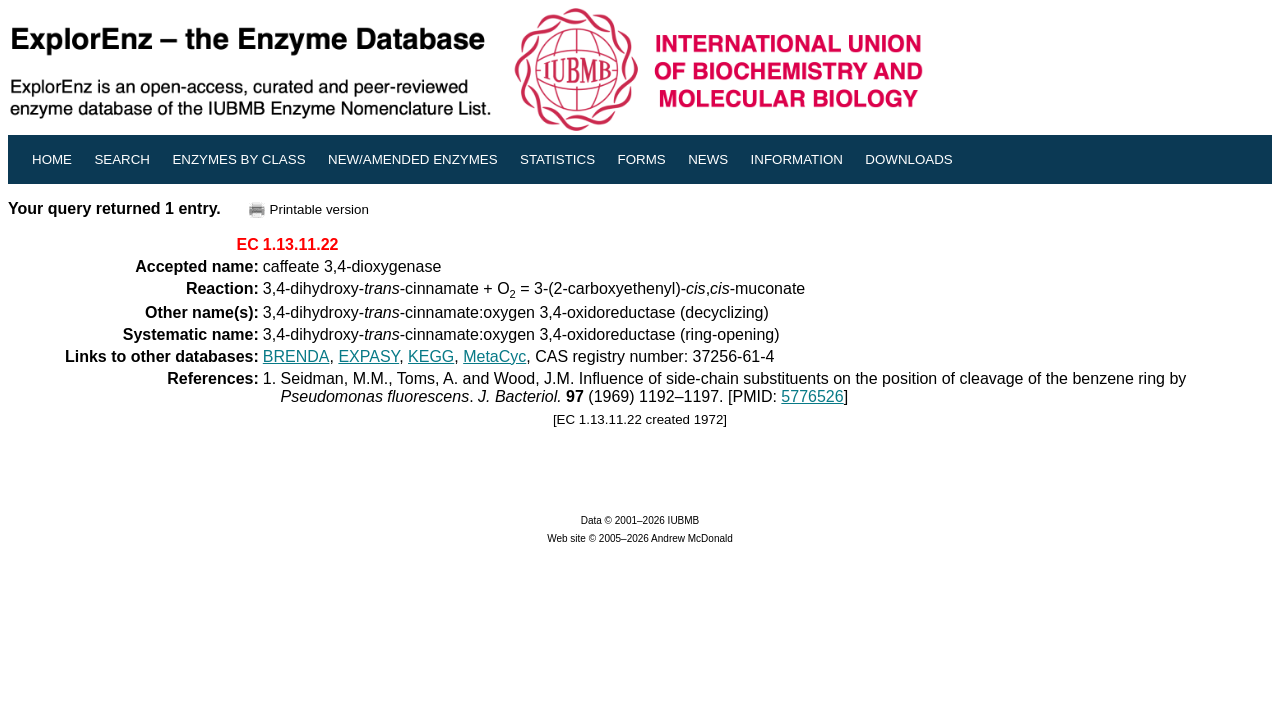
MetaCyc (494, 356)
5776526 (812, 396)
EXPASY (368, 356)
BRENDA (296, 356)
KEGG (431, 356)
